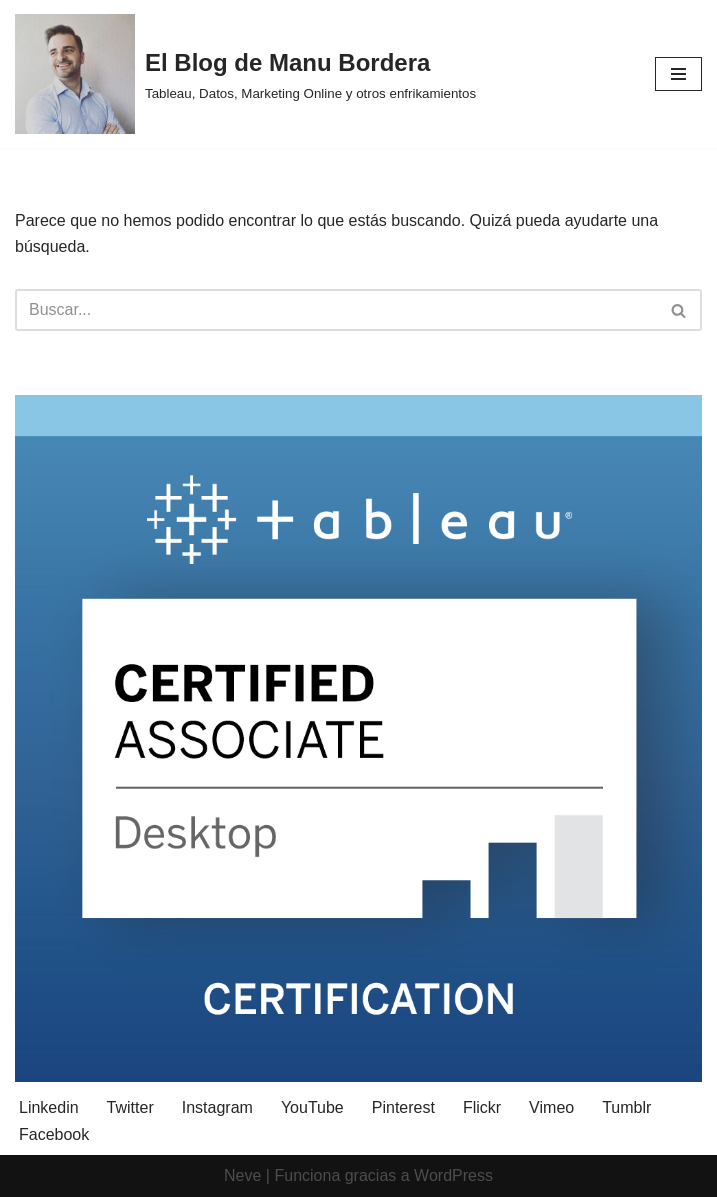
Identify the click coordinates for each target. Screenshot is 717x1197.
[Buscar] (336, 310)
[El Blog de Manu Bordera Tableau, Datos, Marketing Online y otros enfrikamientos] (245, 74)
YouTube (312, 1107)
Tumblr (626, 1107)
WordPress (453, 1175)
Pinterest (403, 1107)
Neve (242, 1175)
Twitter (130, 1107)
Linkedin (49, 1107)
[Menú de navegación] (678, 74)
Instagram (217, 1107)
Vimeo (551, 1107)
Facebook (54, 1134)
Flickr (482, 1107)
